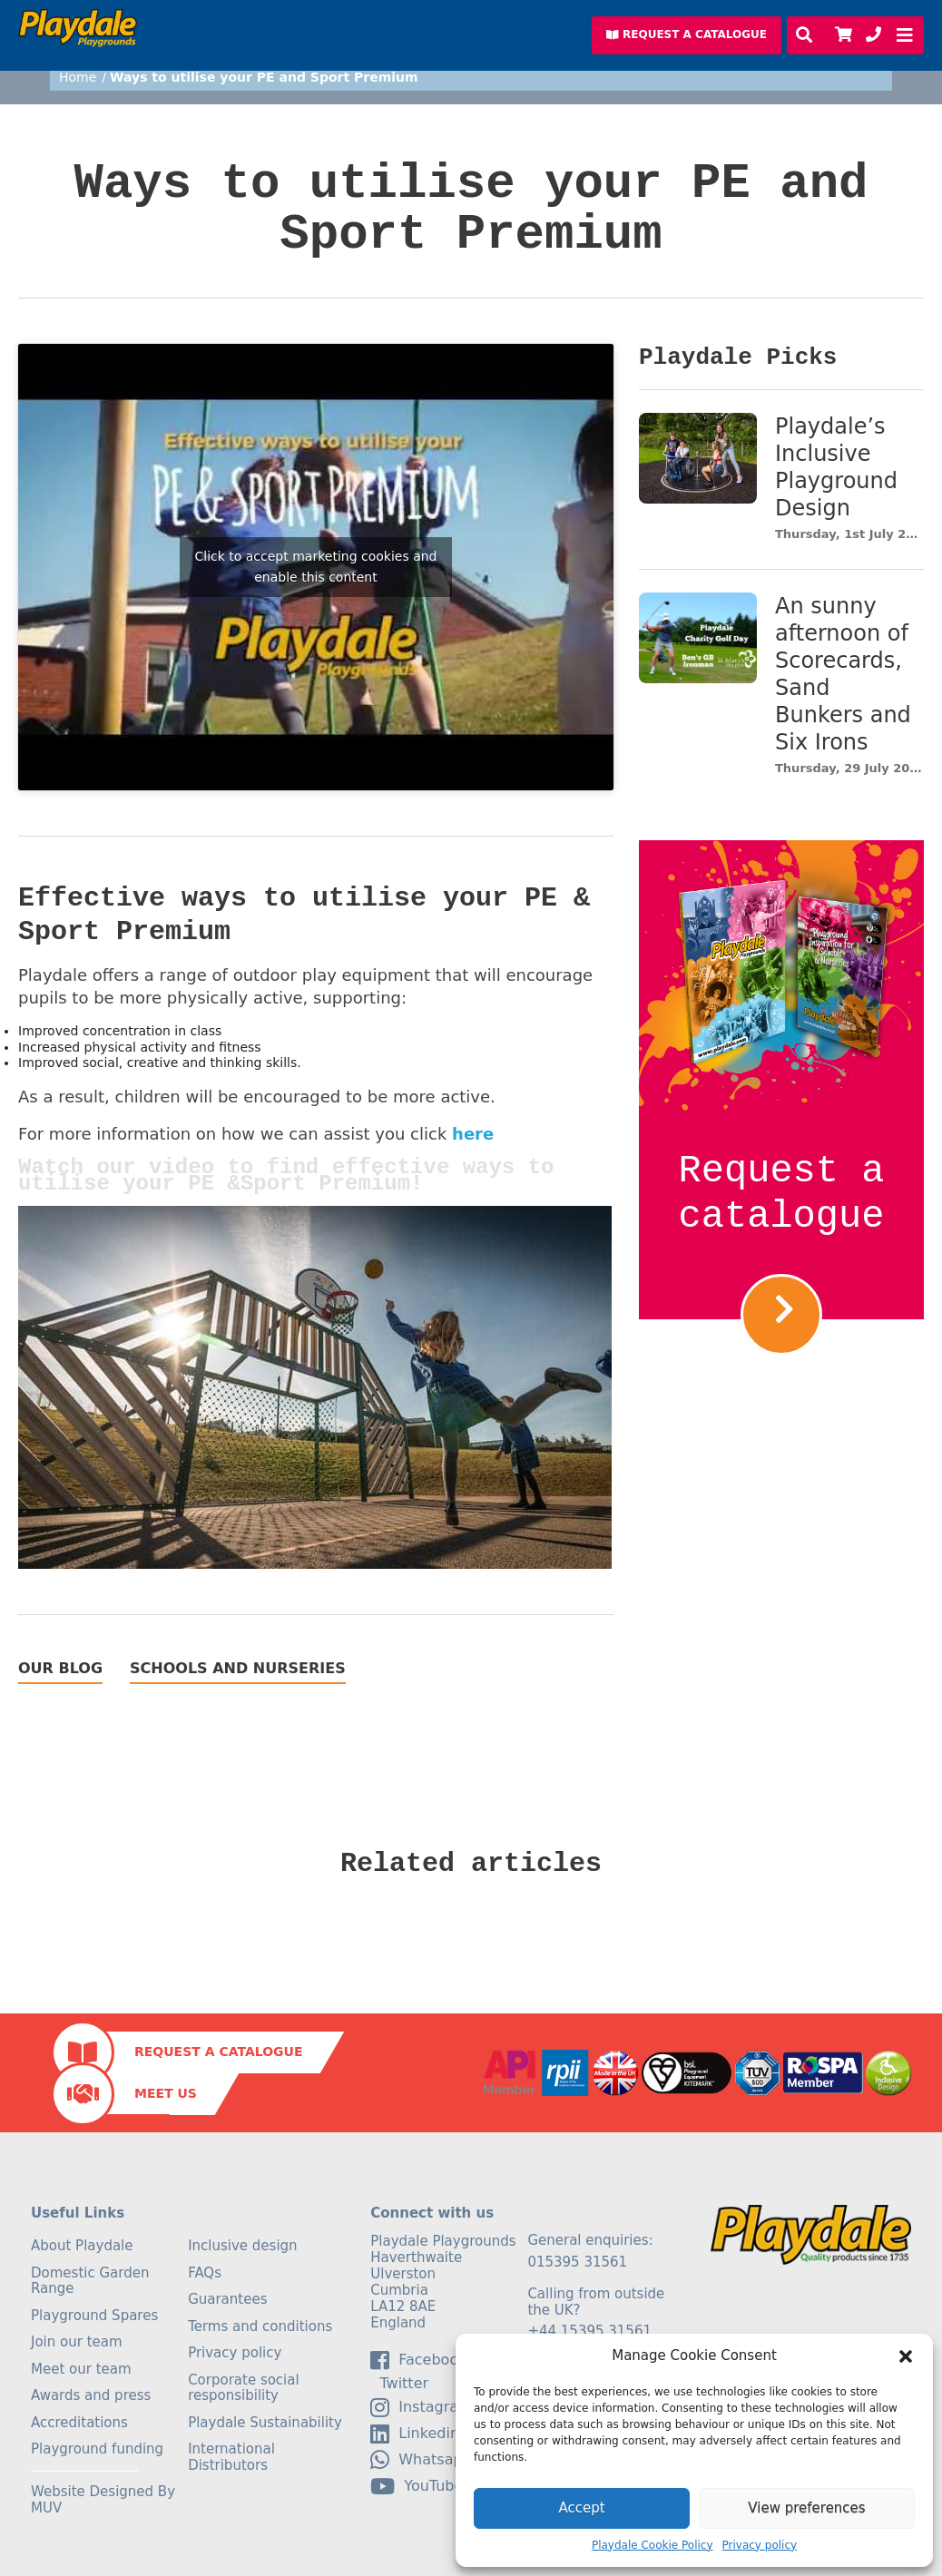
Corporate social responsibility (243, 2388)
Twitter (399, 2383)
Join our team (77, 2342)
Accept (581, 2508)
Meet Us (165, 2093)
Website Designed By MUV (103, 2499)
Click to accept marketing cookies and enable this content (315, 566)
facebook (418, 2360)
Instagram (421, 2407)
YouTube (416, 2486)
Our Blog (60, 1668)
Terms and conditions (260, 2326)
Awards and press (91, 2395)
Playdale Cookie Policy (652, 2545)
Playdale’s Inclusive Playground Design (836, 467)
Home (77, 77)
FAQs (204, 2273)
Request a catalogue (782, 1194)
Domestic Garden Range (90, 2281)
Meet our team (81, 2369)
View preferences (806, 2508)
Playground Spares (94, 2315)
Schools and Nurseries (238, 1668)
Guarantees (227, 2299)
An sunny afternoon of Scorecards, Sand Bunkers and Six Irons (843, 674)
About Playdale (82, 2246)
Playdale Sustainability (265, 2422)
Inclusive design (242, 2246)
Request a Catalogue (218, 2051)
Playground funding (97, 2449)
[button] (906, 2356)
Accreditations (79, 2422)
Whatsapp (421, 2460)
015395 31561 (577, 2262)
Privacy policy (760, 2545)
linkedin (414, 2433)
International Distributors (231, 2457)
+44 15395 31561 (589, 2331)
